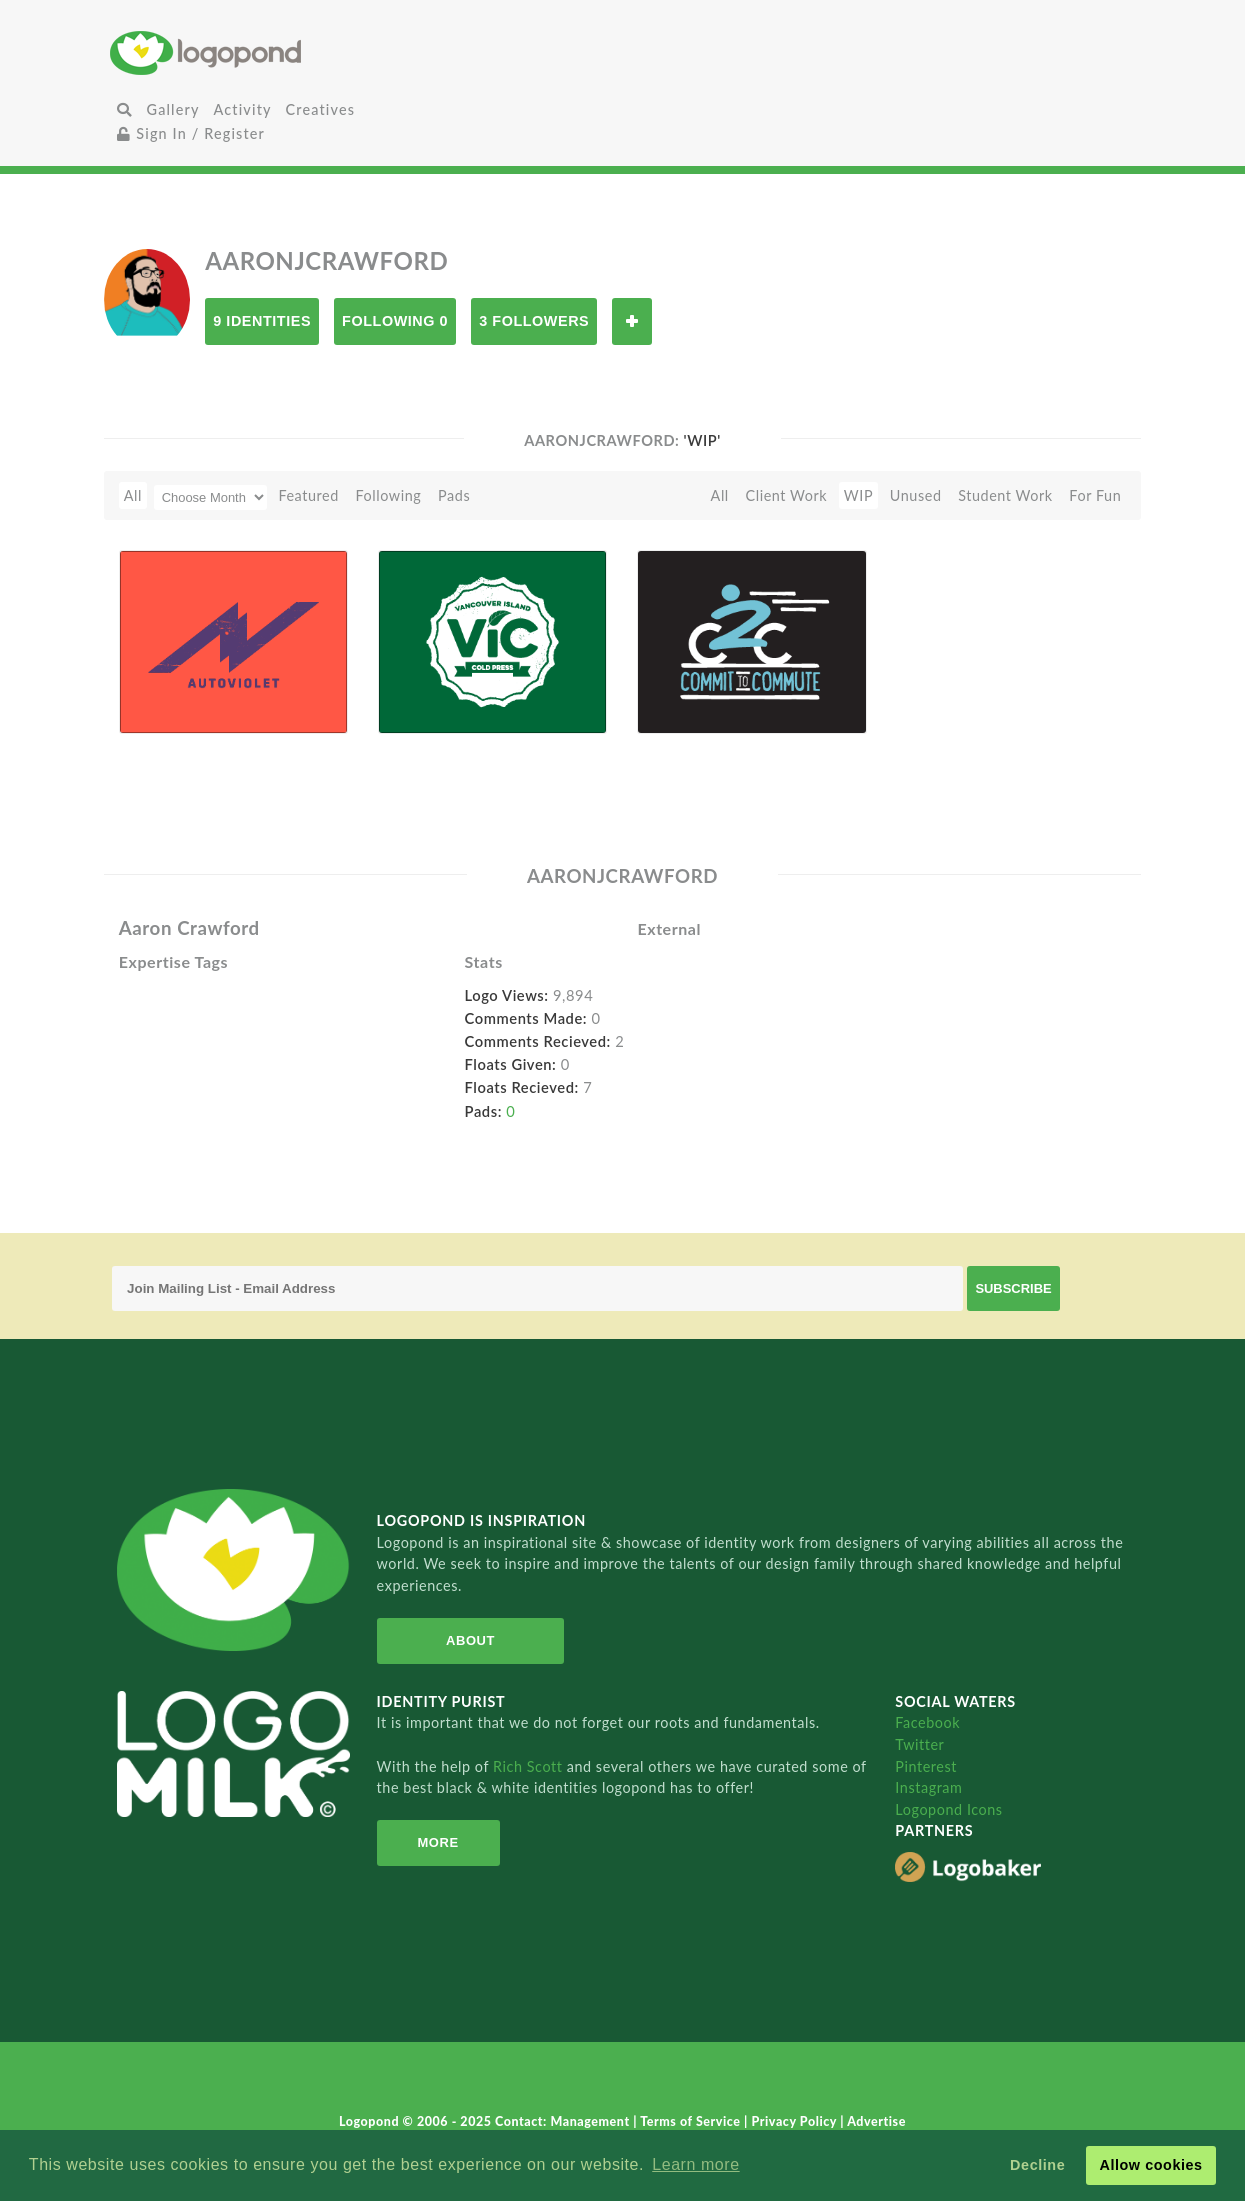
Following (389, 495)
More (438, 1842)
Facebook (927, 1722)
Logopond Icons (948, 1809)
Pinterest (926, 1766)
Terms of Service (692, 2121)
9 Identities (262, 321)
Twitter (919, 1744)
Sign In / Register (191, 133)
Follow (632, 321)
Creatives (320, 109)
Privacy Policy (795, 2121)
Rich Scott (530, 1766)
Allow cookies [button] (1150, 2165)
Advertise (876, 2121)
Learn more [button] (695, 2164)
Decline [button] (1037, 2165)
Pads (454, 495)
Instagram (928, 1787)
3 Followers (534, 321)
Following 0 (395, 321)
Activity (243, 109)
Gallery (173, 109)
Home (280, 52)
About (470, 1640)
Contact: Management (564, 2121)
